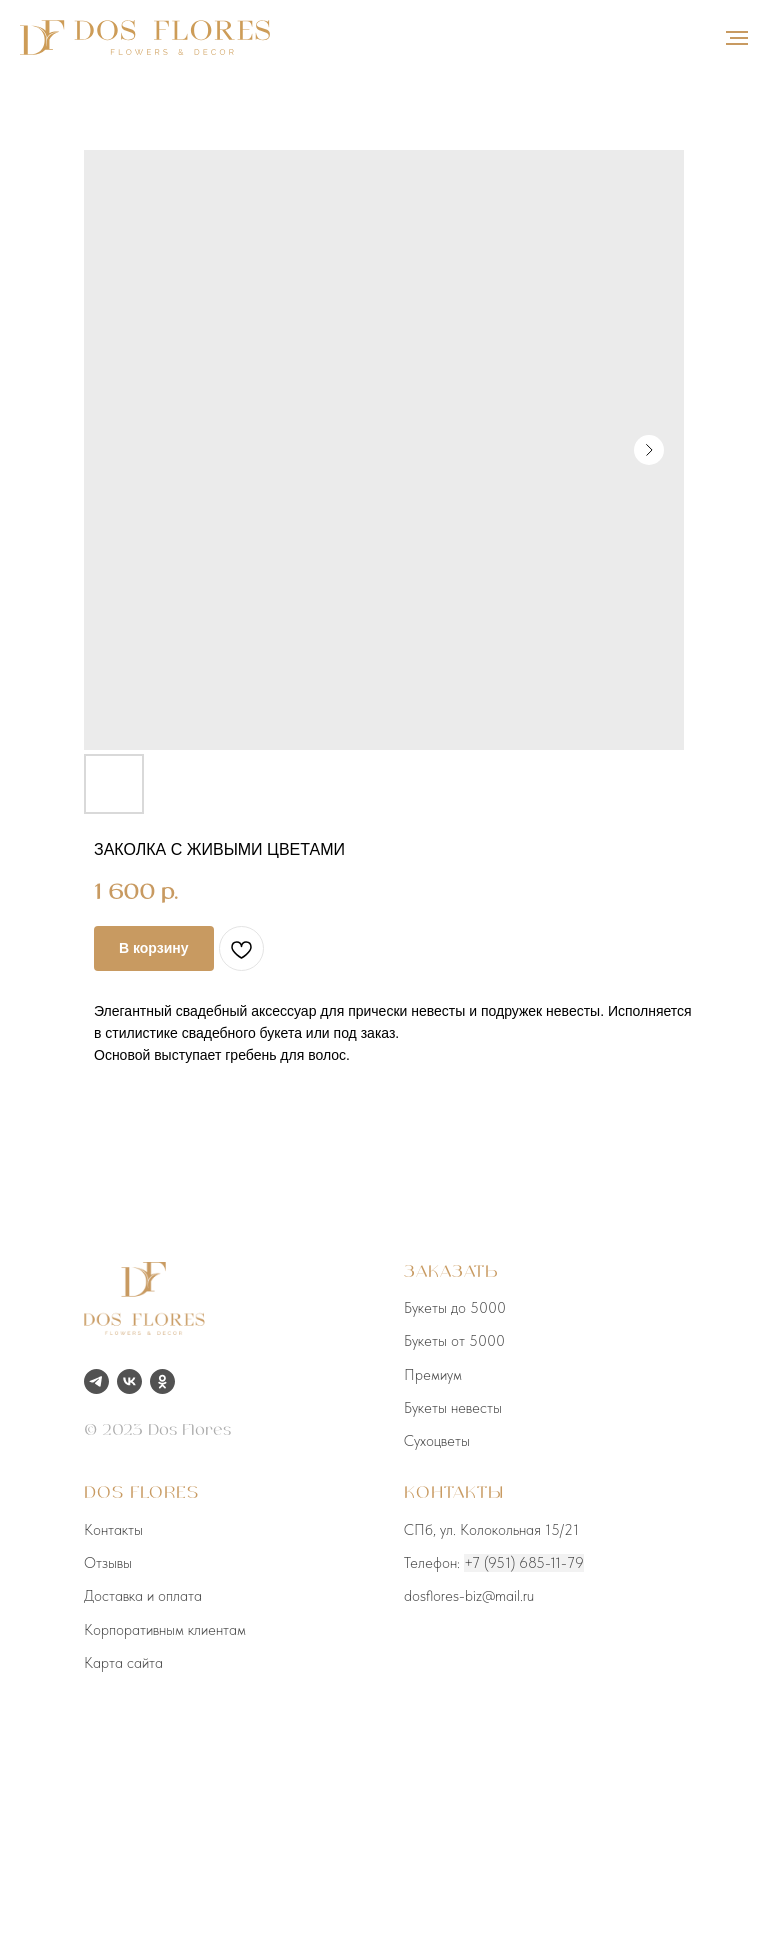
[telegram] (96, 1381)
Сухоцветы (437, 1441)
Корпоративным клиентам (165, 1630)
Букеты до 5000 (455, 1308)
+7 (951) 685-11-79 (524, 1563)
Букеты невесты (453, 1408)
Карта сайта (123, 1663)
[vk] (129, 1381)
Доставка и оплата (143, 1596)
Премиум (433, 1375)
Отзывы (108, 1563)
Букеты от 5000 (454, 1341)
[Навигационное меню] (737, 38)
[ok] (162, 1381)
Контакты (113, 1530)
